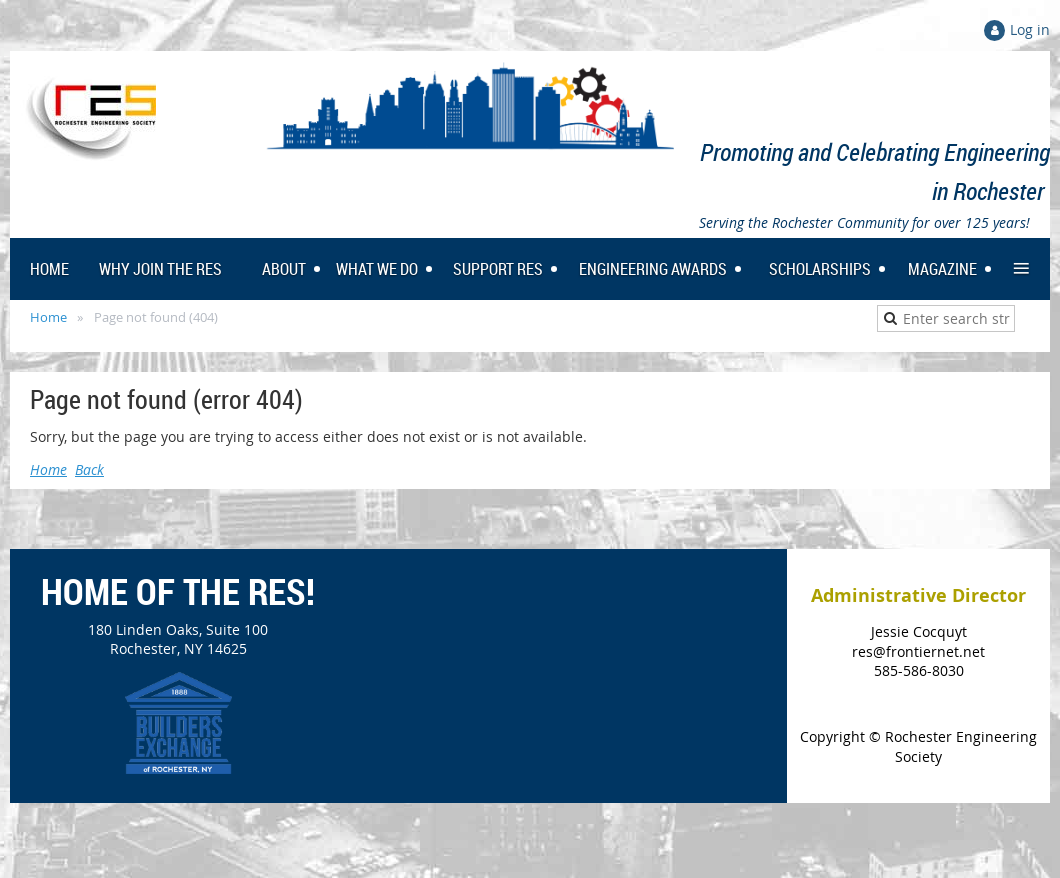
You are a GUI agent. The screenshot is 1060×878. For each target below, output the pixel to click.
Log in (1030, 29)
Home (48, 317)
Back (89, 469)
